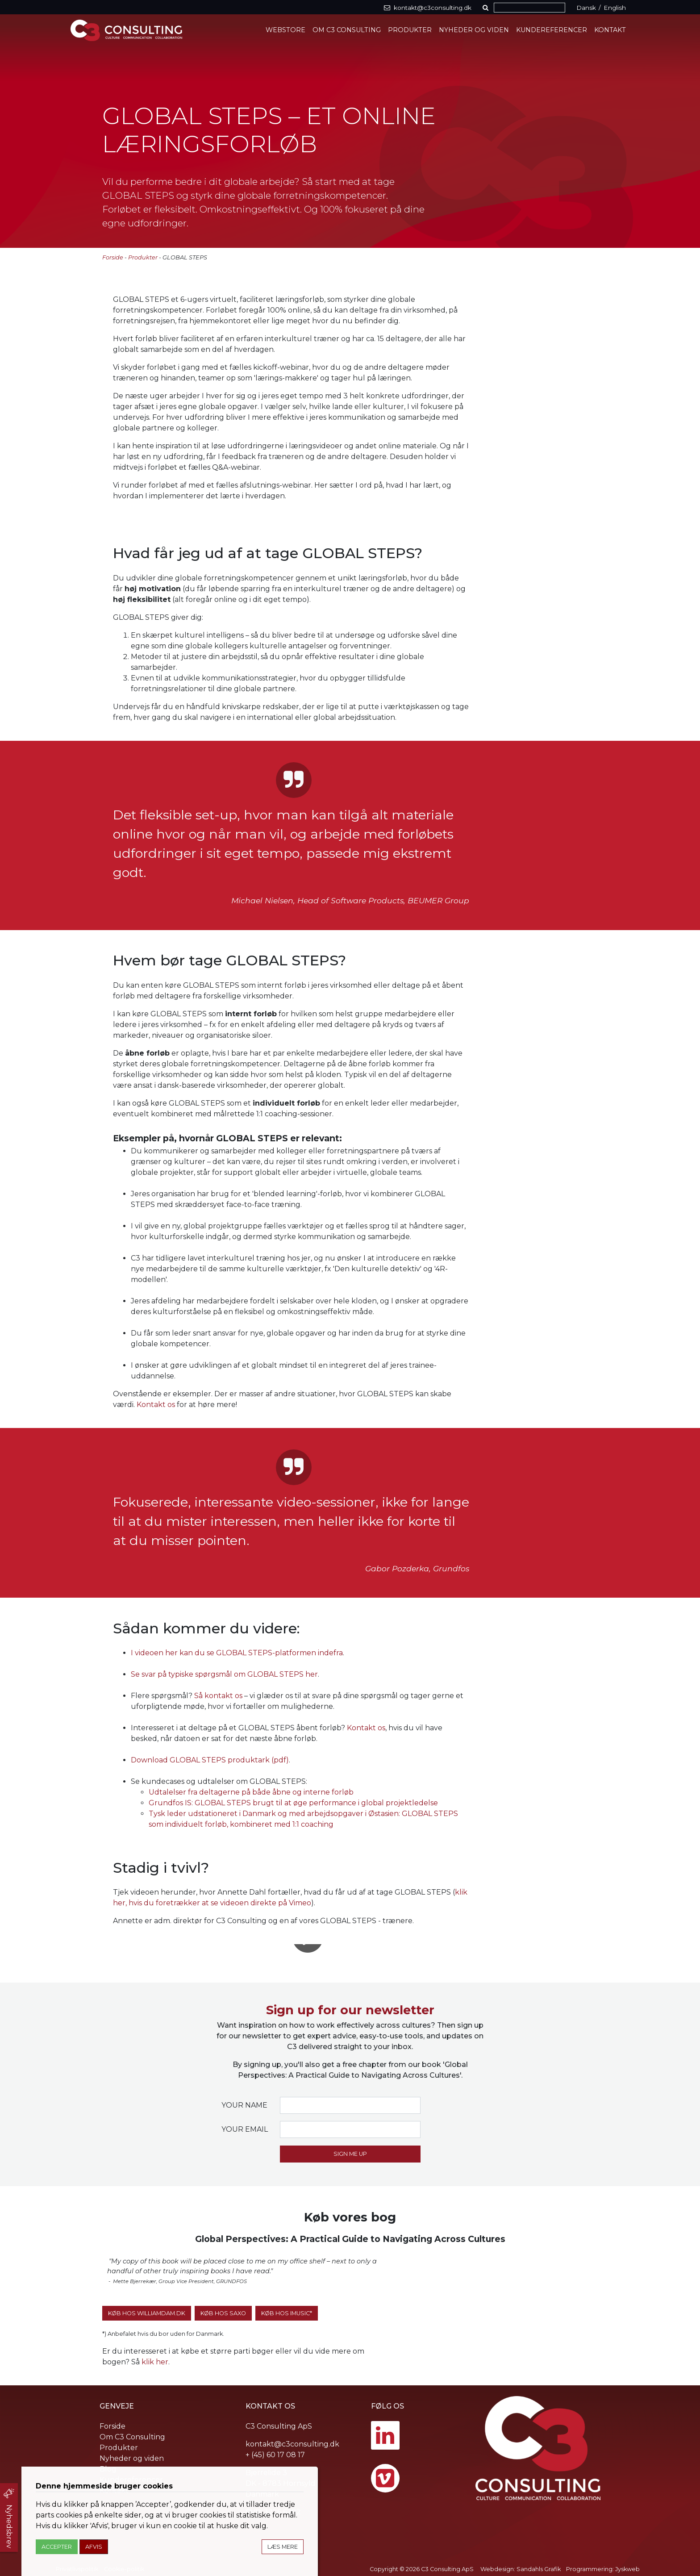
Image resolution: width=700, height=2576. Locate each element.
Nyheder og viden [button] (474, 30)
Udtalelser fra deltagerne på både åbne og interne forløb (251, 1792)
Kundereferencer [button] (551, 30)
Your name (244, 2105)
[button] (487, 7)
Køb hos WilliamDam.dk (146, 2313)
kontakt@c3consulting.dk (292, 2444)
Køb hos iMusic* (286, 2313)
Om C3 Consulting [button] (346, 30)
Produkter (143, 257)
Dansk (586, 7)
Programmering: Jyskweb (603, 2569)
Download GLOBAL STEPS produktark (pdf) (210, 1760)
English (615, 7)
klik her (155, 2362)
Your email (244, 2129)
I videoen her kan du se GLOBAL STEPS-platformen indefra (237, 1653)
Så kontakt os (218, 1695)
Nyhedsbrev (9, 2526)
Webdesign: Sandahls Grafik (520, 2569)
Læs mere (282, 2546)
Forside (112, 257)
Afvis (93, 2546)
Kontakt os (156, 1404)
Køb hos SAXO (223, 2313)
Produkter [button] (410, 30)
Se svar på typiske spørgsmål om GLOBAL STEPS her (224, 1674)
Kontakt (610, 30)
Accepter (57, 2546)
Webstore (285, 30)
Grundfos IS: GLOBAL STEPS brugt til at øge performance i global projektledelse (293, 1803)
